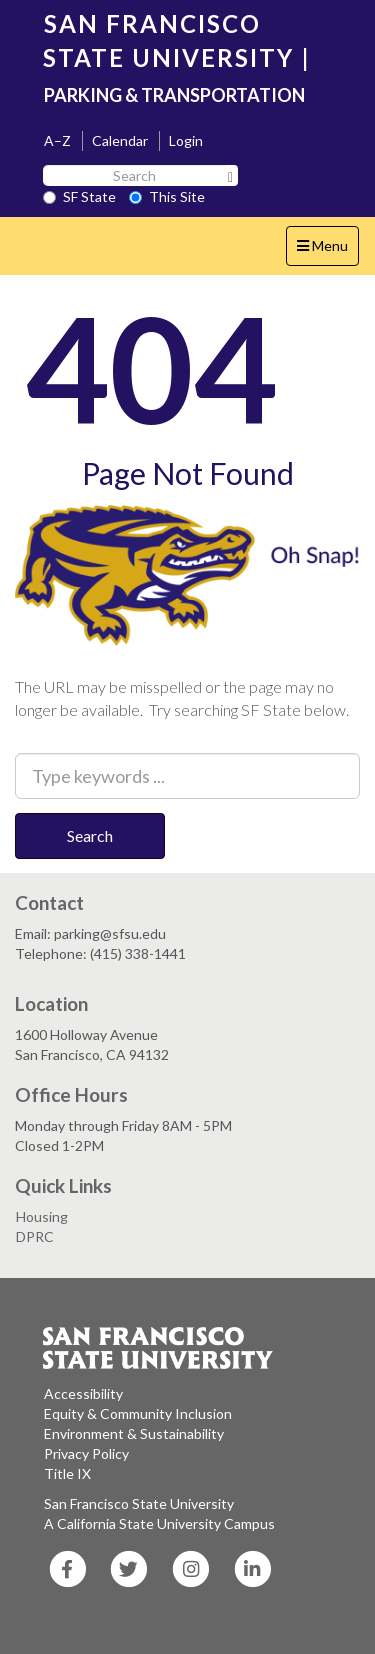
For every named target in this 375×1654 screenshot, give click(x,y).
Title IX (67, 1473)
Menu (327, 250)
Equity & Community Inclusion (138, 1413)
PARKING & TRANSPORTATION (174, 95)
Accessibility (83, 1393)
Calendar (120, 140)
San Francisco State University (139, 1503)
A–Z (57, 140)
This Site (167, 196)
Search (90, 835)
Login (186, 140)
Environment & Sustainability (134, 1433)
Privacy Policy (86, 1453)
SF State (79, 196)
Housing (42, 1216)
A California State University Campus (159, 1523)
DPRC (35, 1236)
